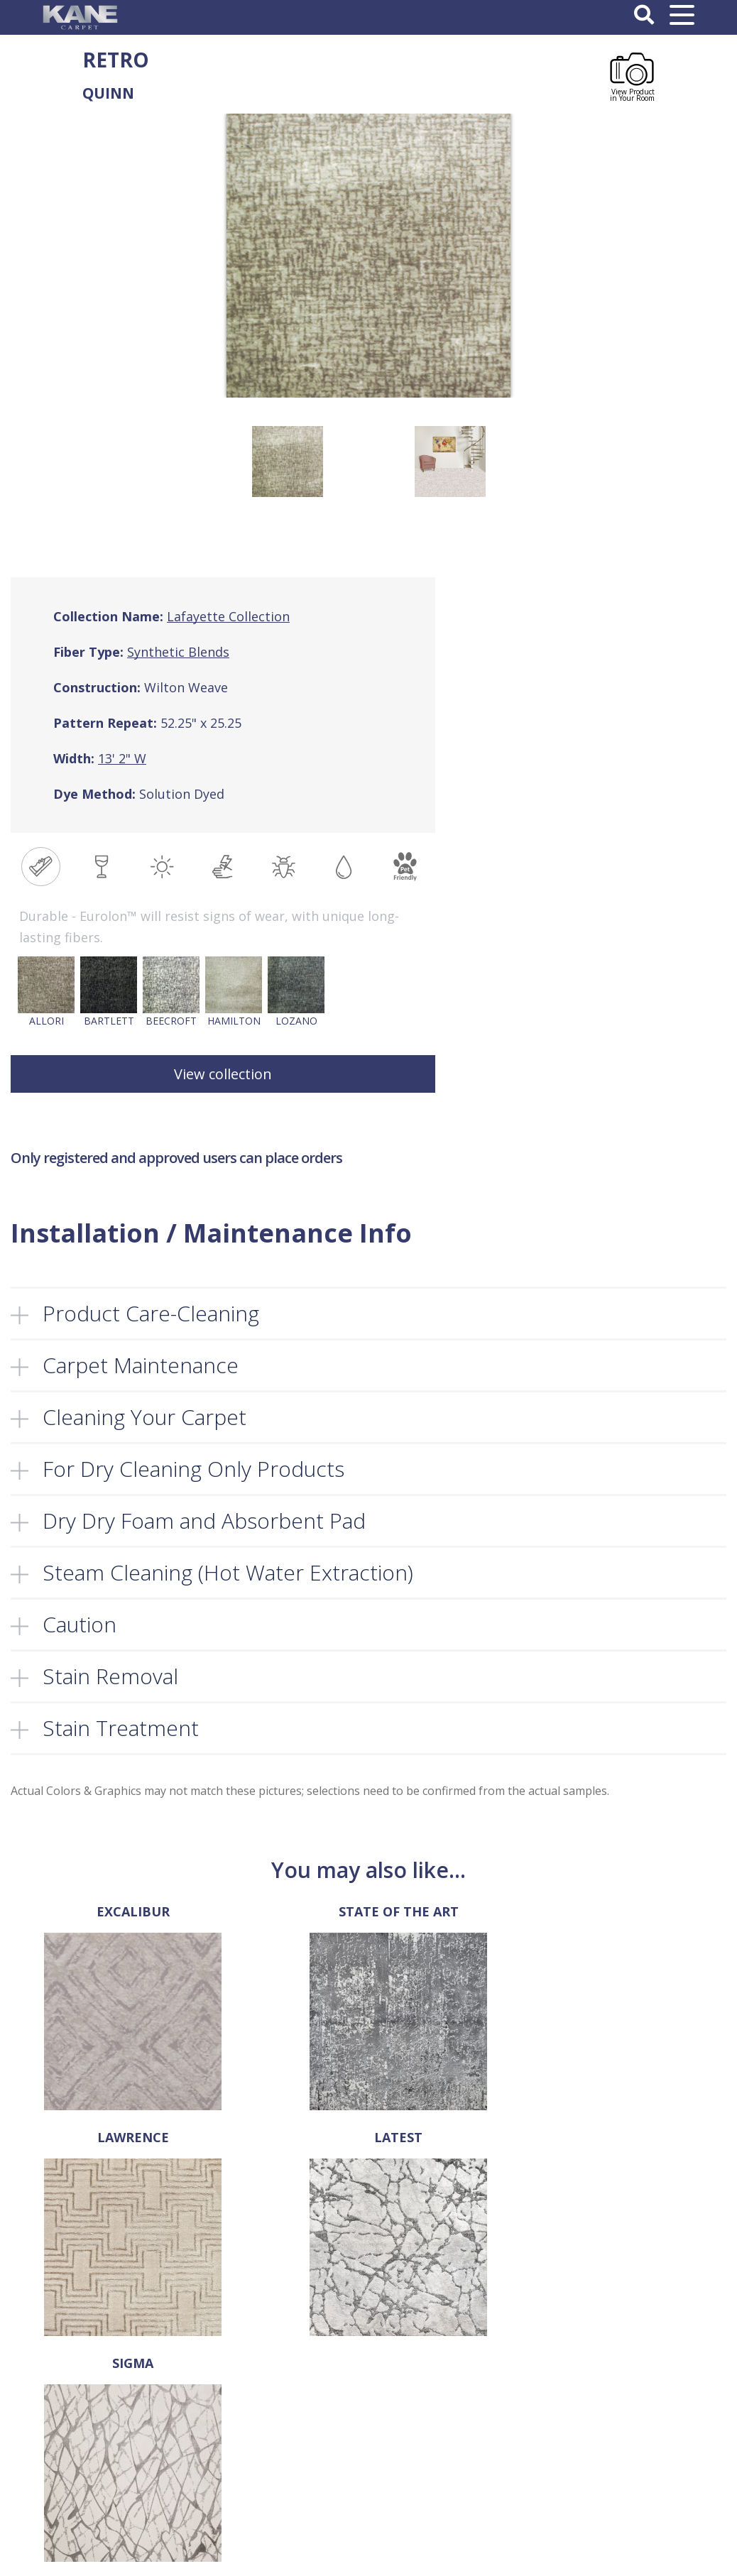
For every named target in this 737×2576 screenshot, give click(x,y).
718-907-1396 (39, 2419)
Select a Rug (272, 2426)
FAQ (253, 2456)
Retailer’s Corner (282, 2485)
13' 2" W (122, 758)
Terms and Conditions (465, 2411)
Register (629, 2426)
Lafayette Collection (228, 616)
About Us (264, 2411)
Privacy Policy (446, 2426)
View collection (223, 1074)
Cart (253, 2500)
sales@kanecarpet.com (63, 2462)
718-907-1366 (57, 2441)
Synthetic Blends (178, 651)
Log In (624, 2411)
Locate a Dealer (279, 2471)
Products (264, 2441)
